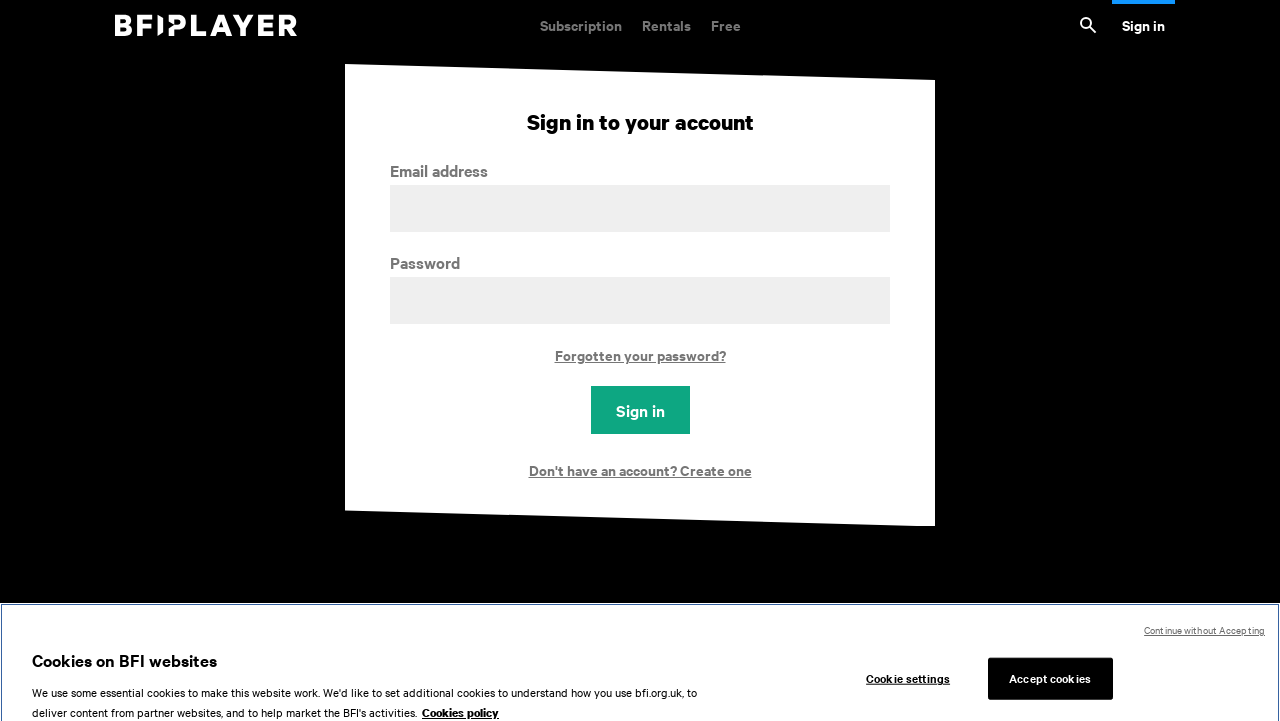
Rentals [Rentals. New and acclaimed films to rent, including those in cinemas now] (666, 24)
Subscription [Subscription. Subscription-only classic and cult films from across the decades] (581, 24)
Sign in (1143, 24)
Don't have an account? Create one (640, 469)
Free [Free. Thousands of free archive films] (726, 24)
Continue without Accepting (1204, 635)
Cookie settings (908, 684)
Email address (439, 170)
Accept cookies (1050, 684)
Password (425, 262)
